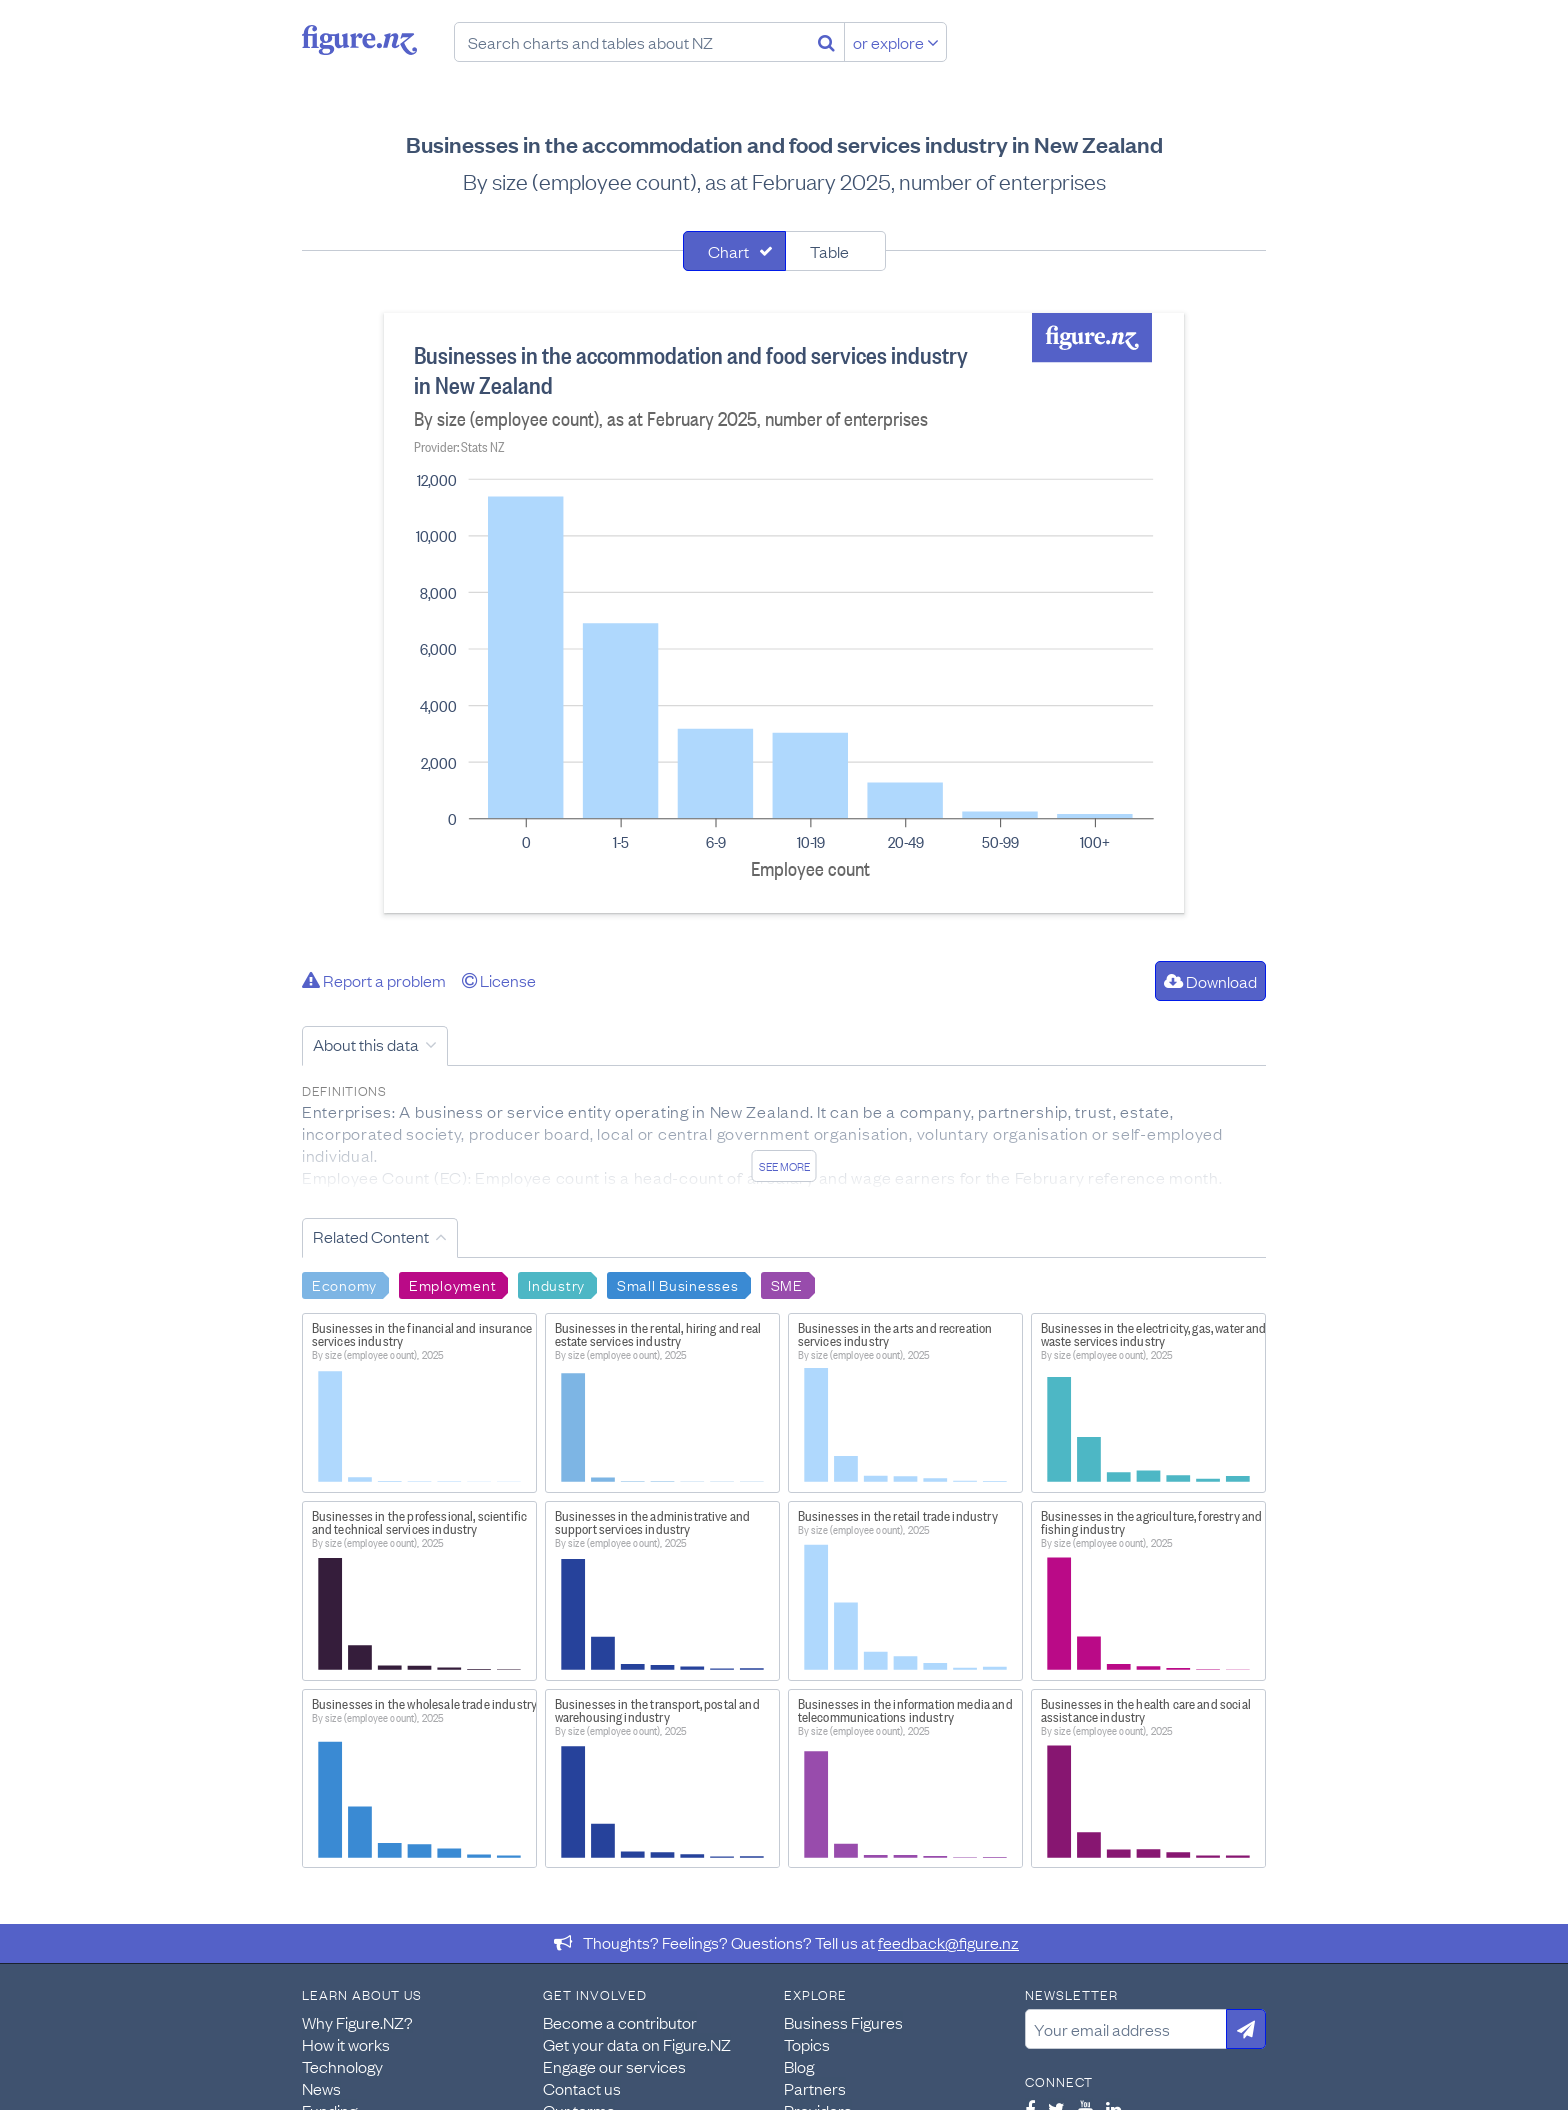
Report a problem (374, 980)
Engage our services (614, 2066)
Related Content (371, 1236)
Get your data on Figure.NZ (637, 2044)
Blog (799, 2066)
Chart (728, 251)
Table (829, 251)
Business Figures (843, 2022)
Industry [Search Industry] (556, 1284)
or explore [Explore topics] (896, 42)
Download (1210, 981)
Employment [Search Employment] (452, 1284)
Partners (815, 2088)
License (499, 980)
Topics (807, 2044)
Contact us (582, 2088)
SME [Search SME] (787, 1284)
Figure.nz (359, 40)
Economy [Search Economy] (344, 1284)
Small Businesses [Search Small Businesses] (678, 1284)
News (321, 2088)
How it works (346, 2044)
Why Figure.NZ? (357, 2022)
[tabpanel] (784, 613)
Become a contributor (620, 2022)
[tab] (734, 251)
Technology (342, 2066)
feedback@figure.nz (948, 1942)
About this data (366, 1044)
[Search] (826, 42)
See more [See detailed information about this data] (784, 1166)
